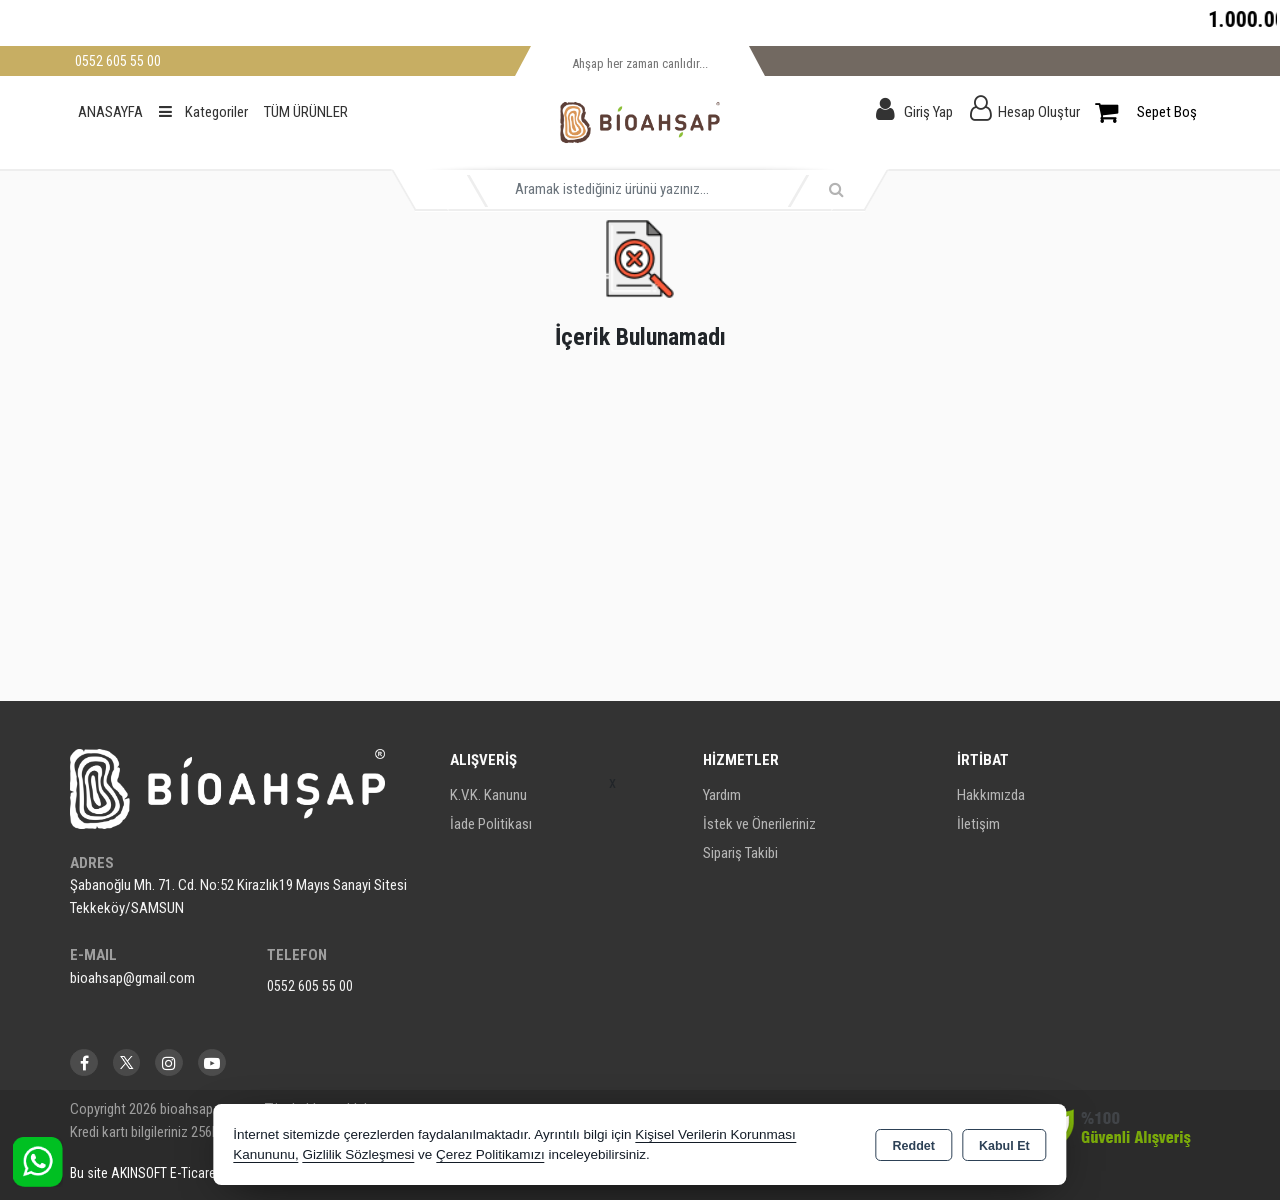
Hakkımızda (991, 795)
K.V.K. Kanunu (488, 795)
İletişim (978, 824)
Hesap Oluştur (1039, 112)
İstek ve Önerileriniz (759, 824)
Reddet (914, 1146)
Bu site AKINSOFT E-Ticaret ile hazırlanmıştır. (193, 1173)
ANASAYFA (110, 112)
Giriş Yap (928, 112)
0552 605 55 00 (310, 986)
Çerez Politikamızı (490, 1154)
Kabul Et (1004, 1146)
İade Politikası (491, 824)
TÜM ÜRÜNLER (306, 112)
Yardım (722, 795)
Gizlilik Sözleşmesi (358, 1154)
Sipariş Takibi (740, 853)
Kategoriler (203, 112)
